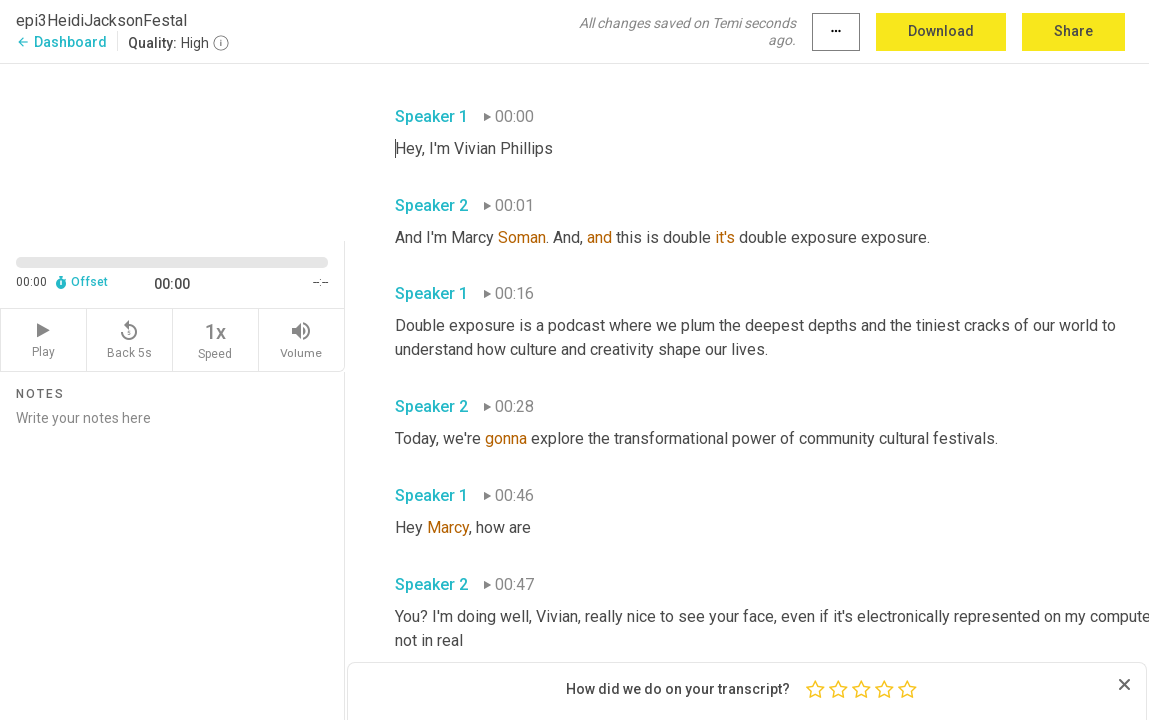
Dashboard (61, 42)
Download (941, 31)
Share (1073, 31)
